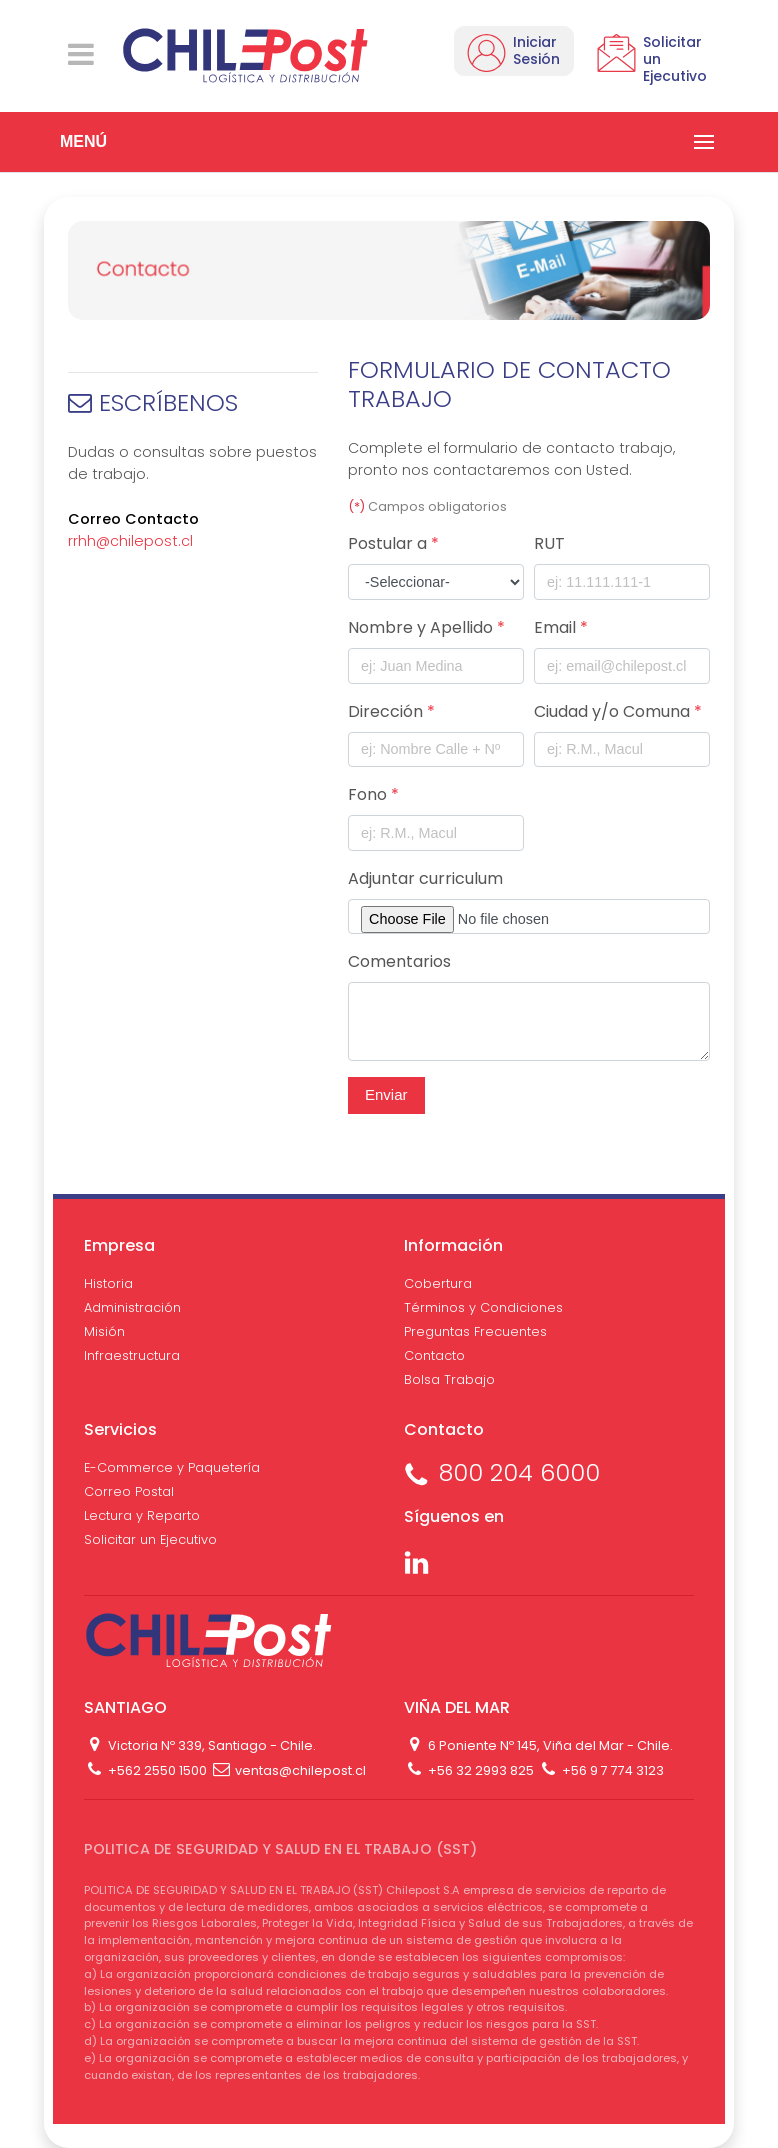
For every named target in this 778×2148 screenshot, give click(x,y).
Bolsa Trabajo (449, 1379)
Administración (132, 1307)
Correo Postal (129, 1491)
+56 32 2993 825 (469, 1770)
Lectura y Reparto (142, 1515)
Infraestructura (132, 1355)
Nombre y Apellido (426, 627)
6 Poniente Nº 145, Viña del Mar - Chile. (538, 1745)
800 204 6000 (502, 1472)
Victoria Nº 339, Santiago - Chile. (200, 1745)
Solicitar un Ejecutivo (150, 1539)
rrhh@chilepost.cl (130, 541)
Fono (373, 794)
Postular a (393, 543)
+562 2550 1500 (145, 1770)
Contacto (434, 1355)
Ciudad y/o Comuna (618, 711)
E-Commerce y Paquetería (172, 1467)
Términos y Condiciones (483, 1307)
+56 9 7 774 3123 (600, 1770)
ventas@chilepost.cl (287, 1770)
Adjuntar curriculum (425, 878)
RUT (549, 543)
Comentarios (399, 961)
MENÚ (83, 141)
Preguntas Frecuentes (475, 1331)
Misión (104, 1331)
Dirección (391, 711)
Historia (108, 1283)
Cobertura (438, 1283)
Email (561, 627)
